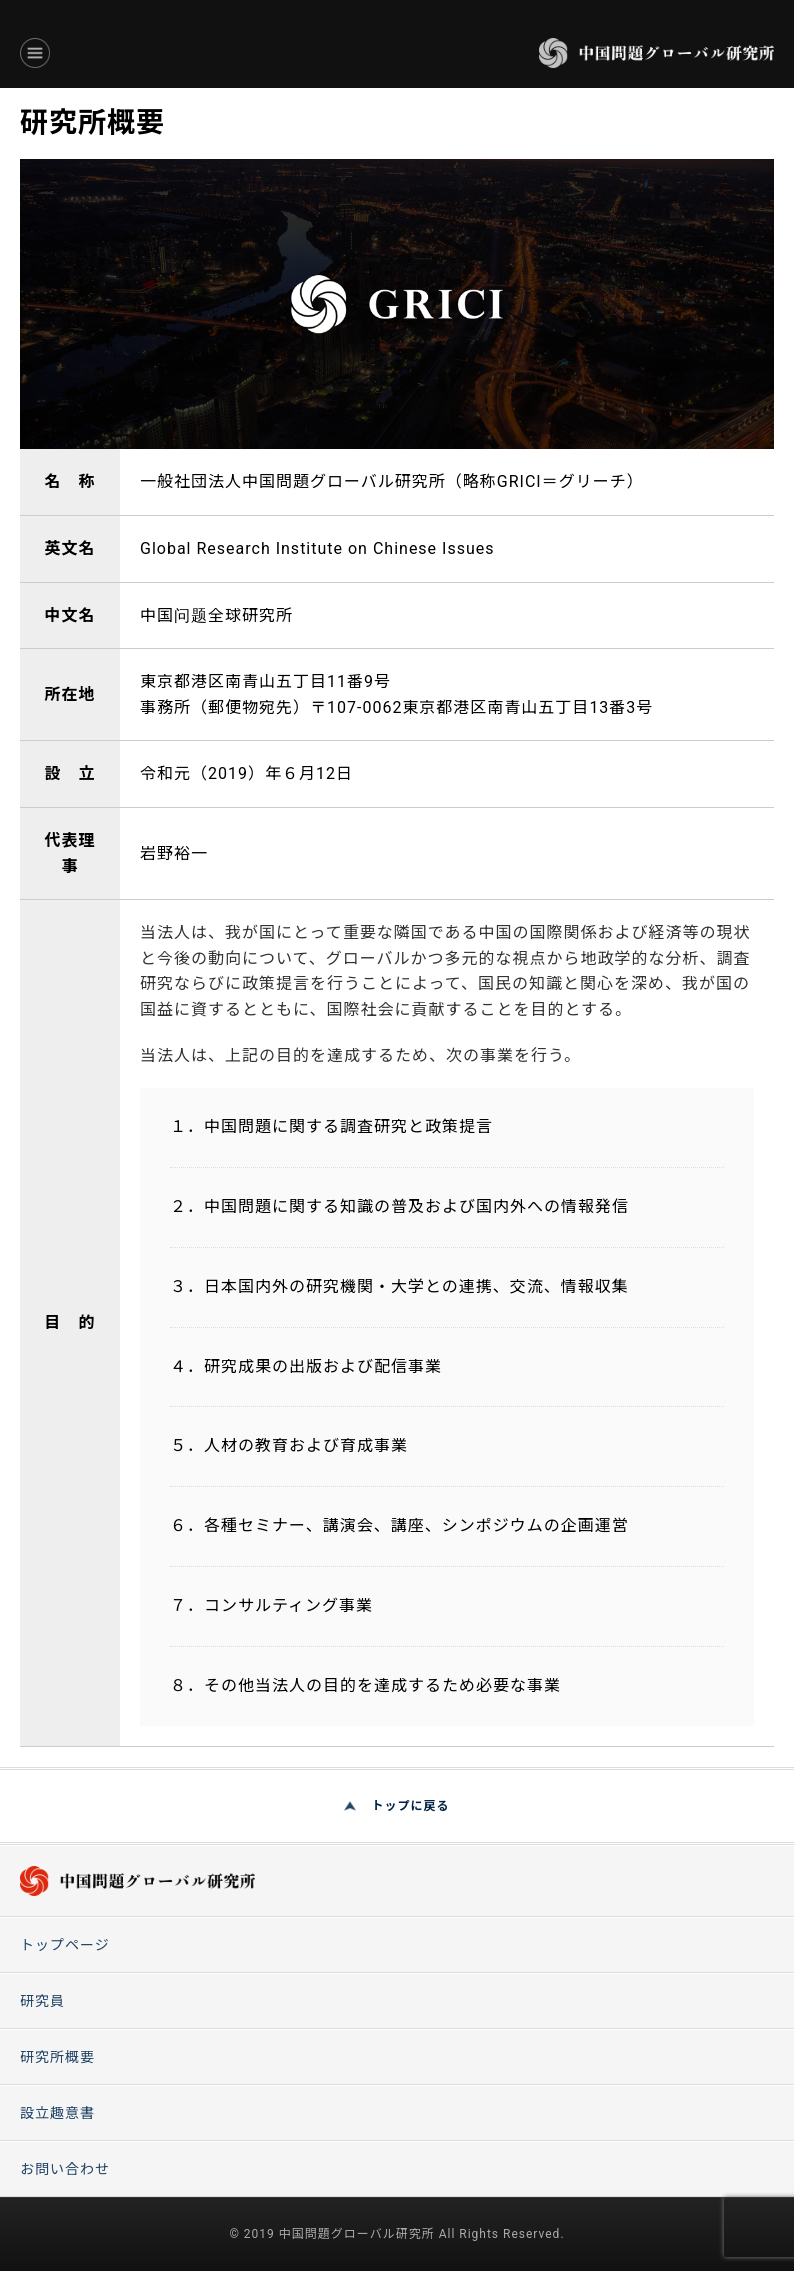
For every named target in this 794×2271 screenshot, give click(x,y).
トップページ (65, 1945)
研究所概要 (57, 2057)
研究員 (42, 2001)
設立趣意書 (57, 2113)
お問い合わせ (65, 2169)
